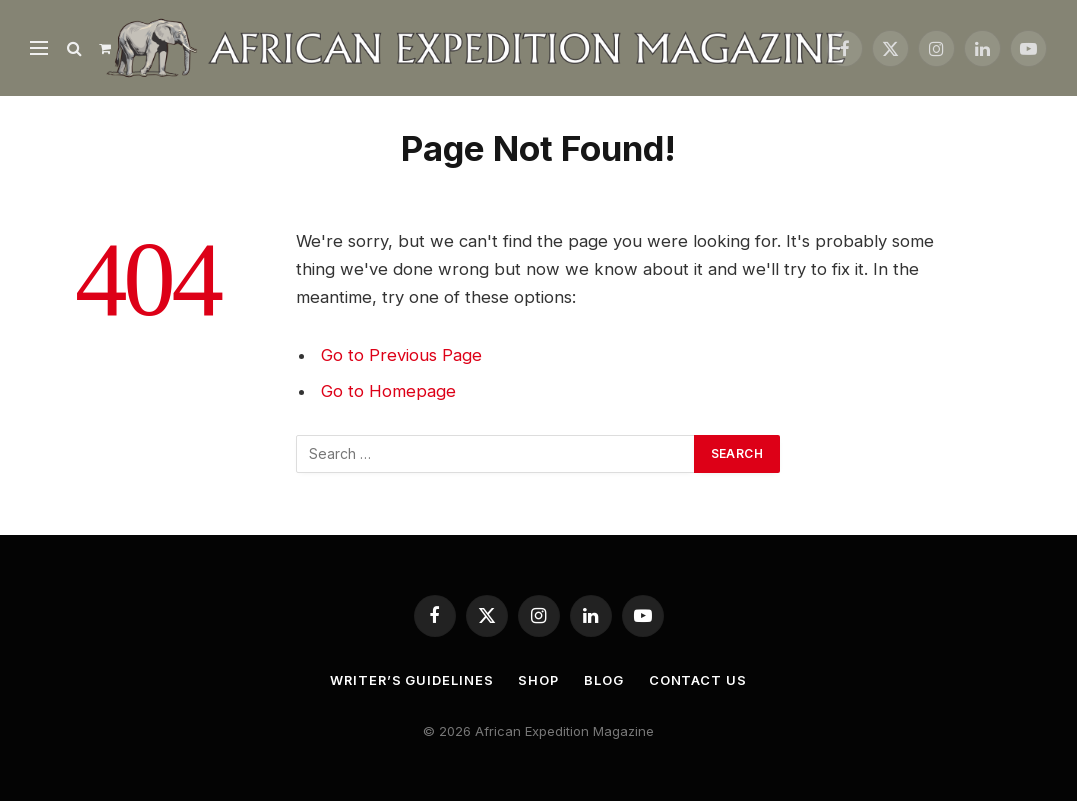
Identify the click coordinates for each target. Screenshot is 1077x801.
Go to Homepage (388, 391)
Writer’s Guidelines (411, 680)
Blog (606, 680)
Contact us (699, 680)
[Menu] (39, 48)
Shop (540, 680)
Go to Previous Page (401, 355)
